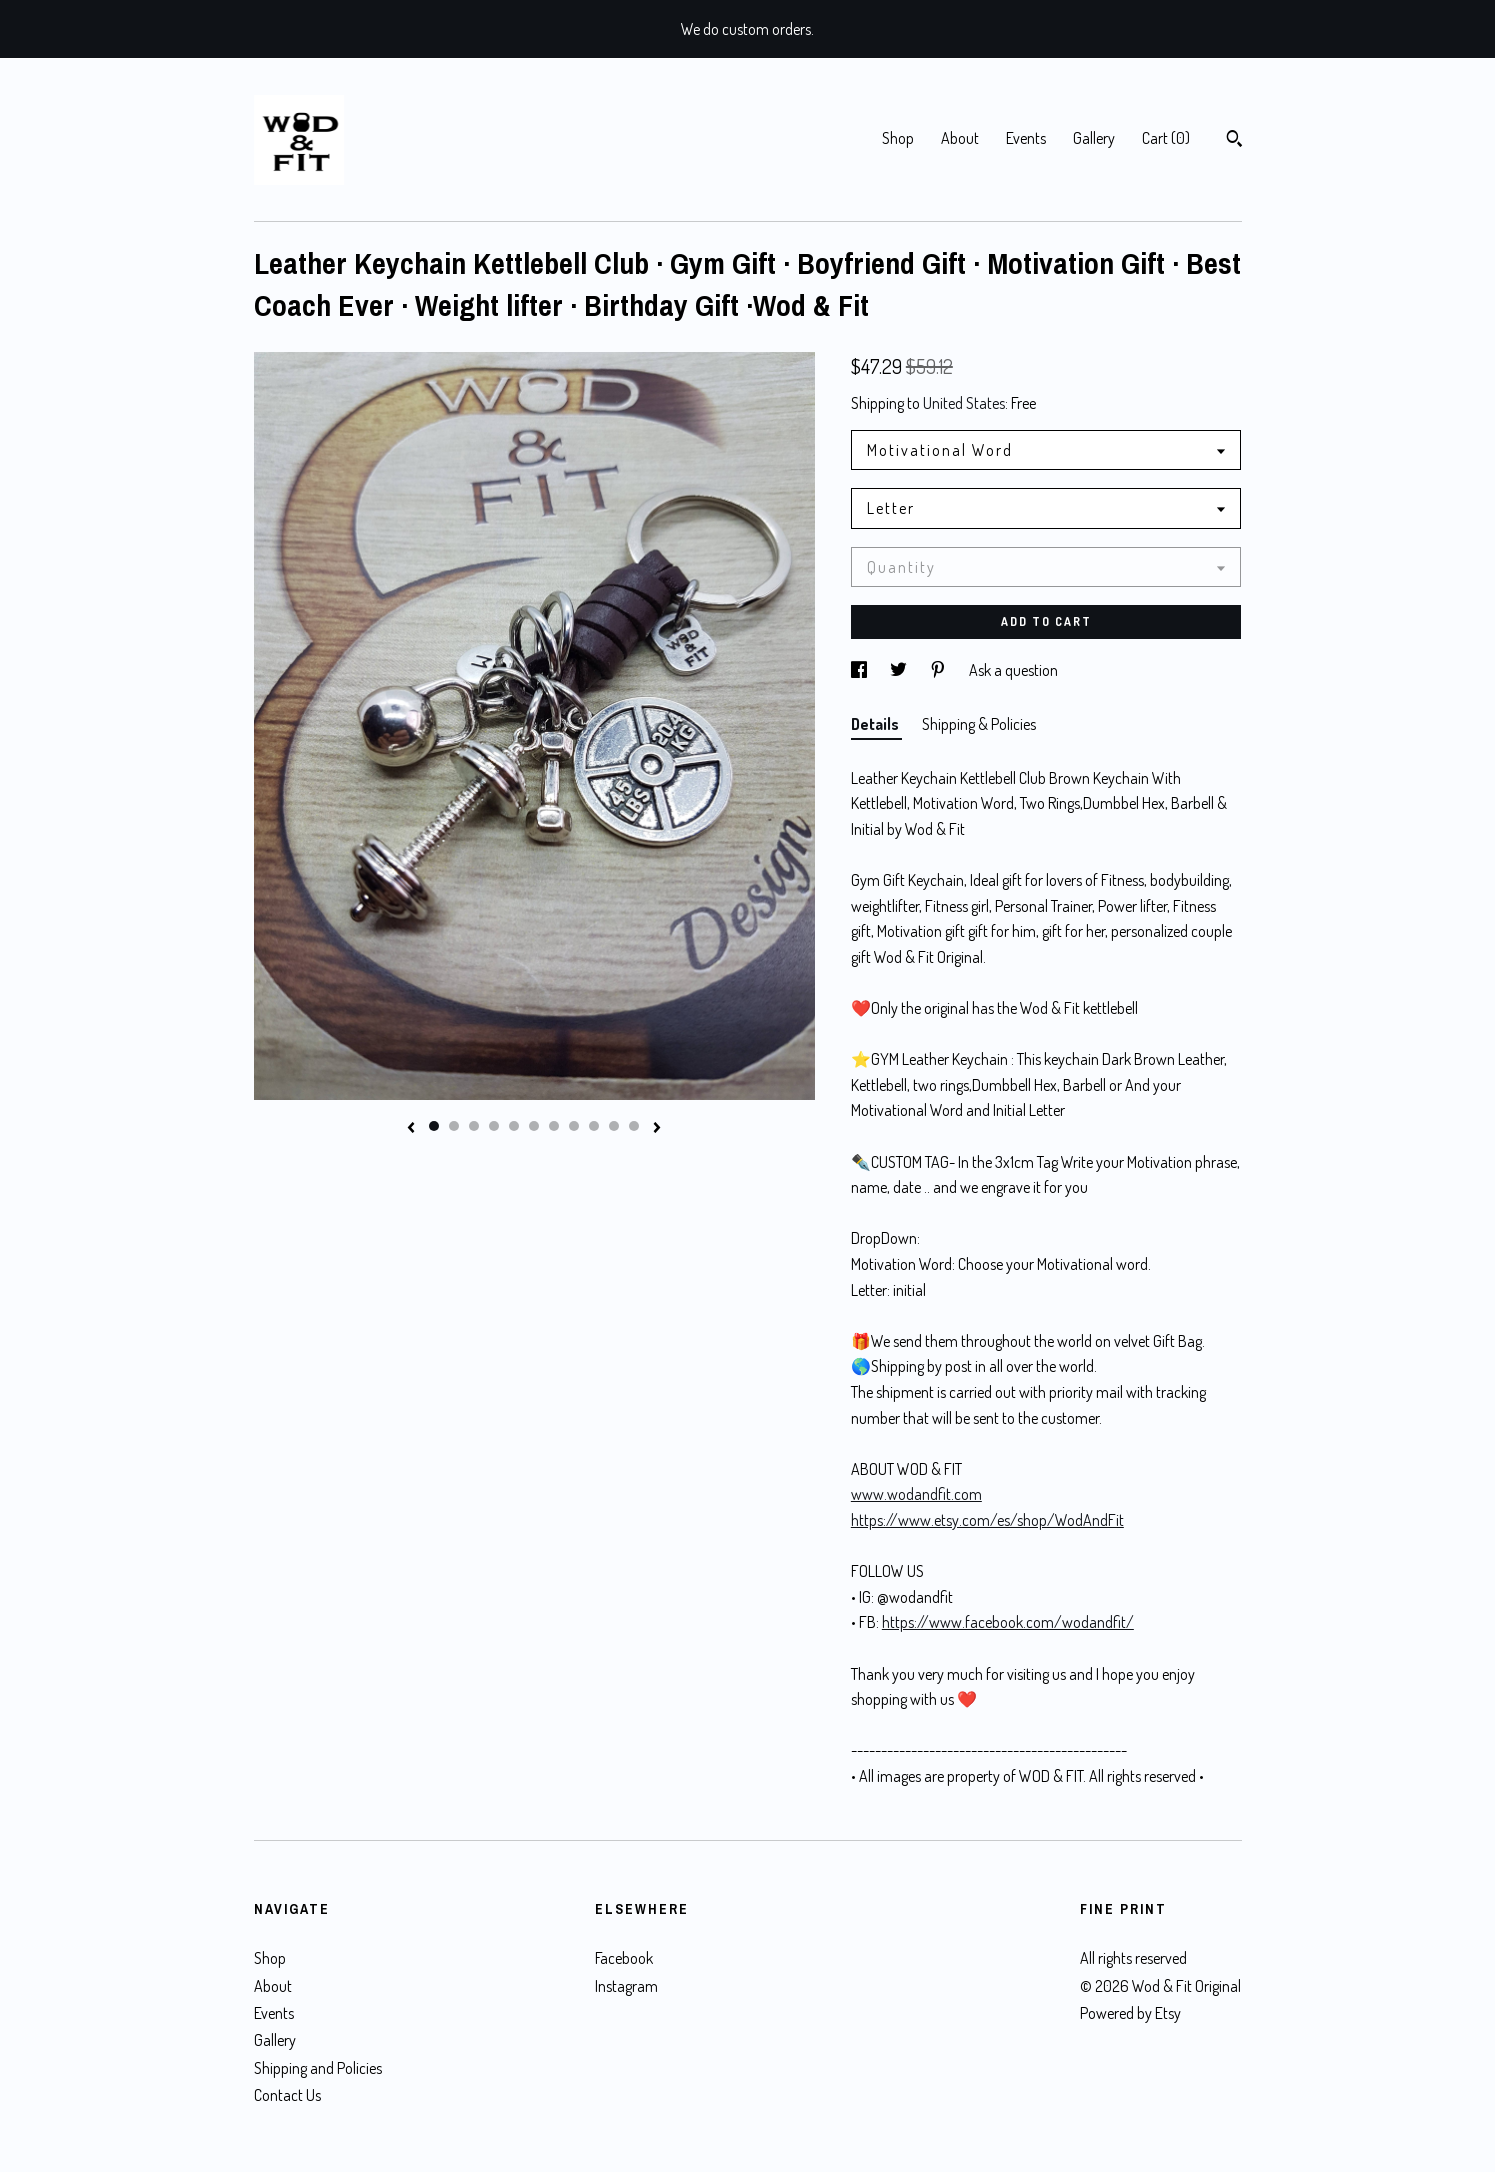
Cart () (1166, 138)
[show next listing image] (657, 1129)
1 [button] (434, 1126)
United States (964, 403)
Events (1026, 138)
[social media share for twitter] (900, 670)
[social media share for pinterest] (939, 670)
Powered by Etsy (1130, 2013)
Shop (898, 138)
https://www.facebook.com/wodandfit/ (1008, 1622)
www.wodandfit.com (916, 1494)
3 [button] (474, 1126)
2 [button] (454, 1126)
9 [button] (594, 1126)
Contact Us (287, 2095)
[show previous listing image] (411, 1129)
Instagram (626, 1986)
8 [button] (574, 1126)
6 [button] (534, 1126)
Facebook (624, 1958)
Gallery (1094, 138)
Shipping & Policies (979, 724)
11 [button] (634, 1126)
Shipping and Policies (318, 2068)
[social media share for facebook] (860, 670)
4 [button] (494, 1126)
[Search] (1234, 141)
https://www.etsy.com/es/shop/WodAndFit (987, 1520)
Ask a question (1013, 670)
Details (876, 724)
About (960, 138)
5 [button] (514, 1126)
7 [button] (554, 1126)
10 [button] (614, 1126)
